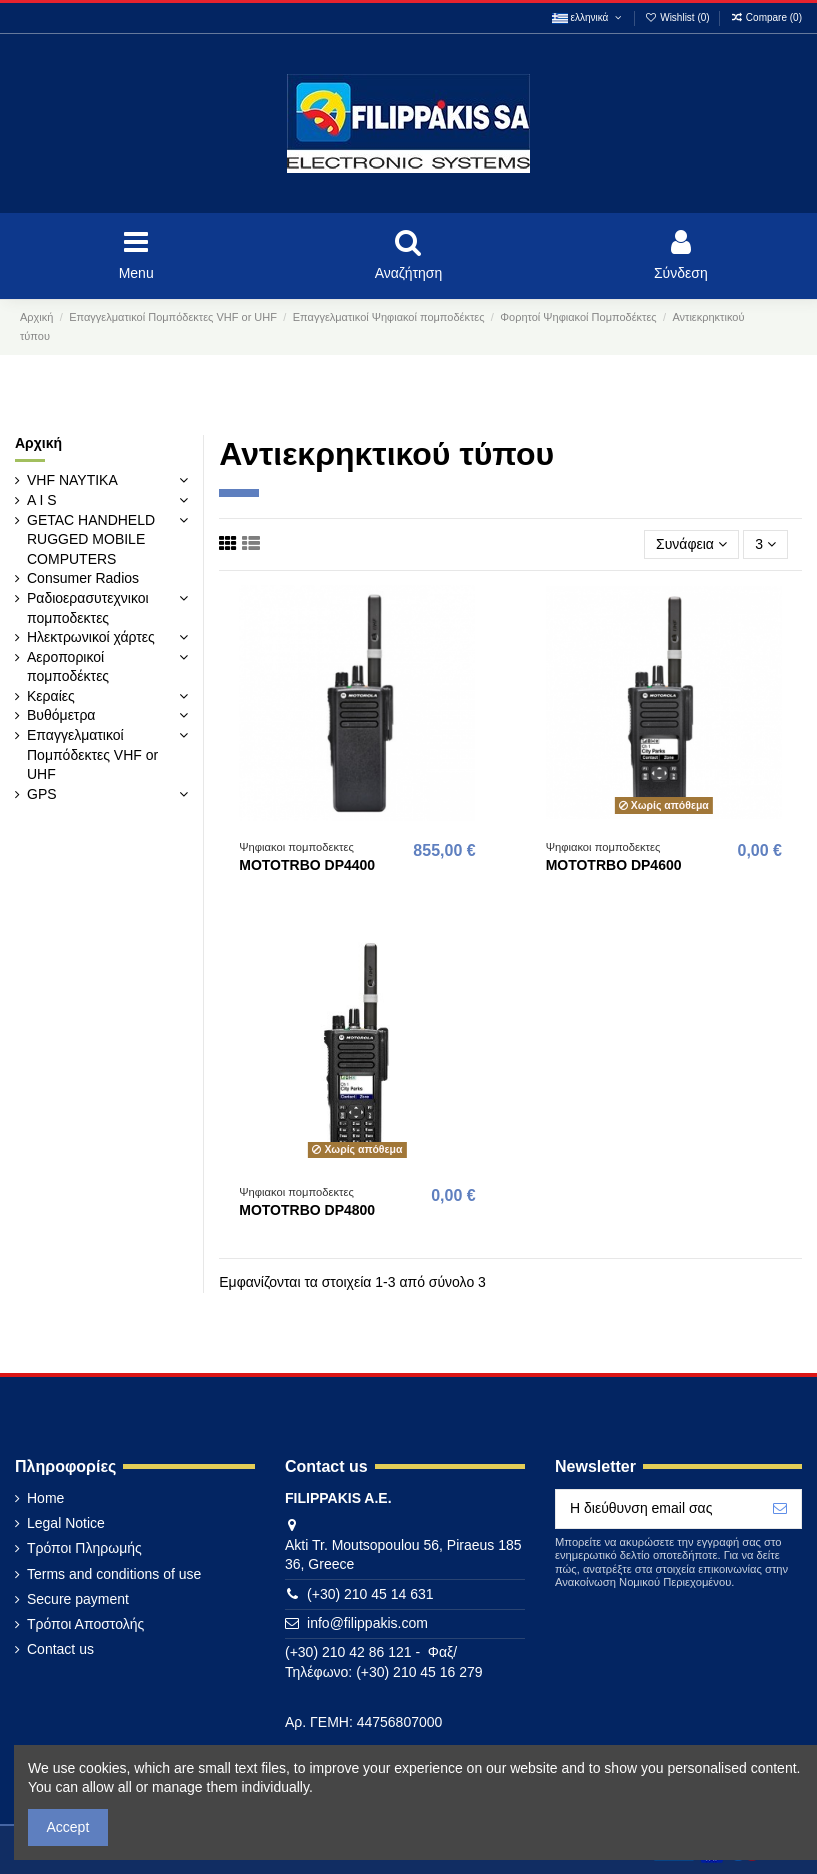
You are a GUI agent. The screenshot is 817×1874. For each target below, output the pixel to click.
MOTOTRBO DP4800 (307, 1210)
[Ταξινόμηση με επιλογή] (691, 544)
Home (45, 1498)
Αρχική (38, 443)
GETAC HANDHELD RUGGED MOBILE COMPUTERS (91, 539)
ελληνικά (588, 17)
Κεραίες (51, 696)
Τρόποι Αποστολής (85, 1624)
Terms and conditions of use (114, 1574)
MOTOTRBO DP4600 (614, 865)
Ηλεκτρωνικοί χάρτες (91, 637)
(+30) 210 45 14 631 (370, 1594)
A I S (42, 500)
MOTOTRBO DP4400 (307, 865)
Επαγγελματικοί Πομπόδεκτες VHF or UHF (92, 754)
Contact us (60, 1649)
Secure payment (78, 1599)
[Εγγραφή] (780, 1509)
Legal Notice (66, 1523)
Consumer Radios (83, 578)
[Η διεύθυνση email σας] (657, 1509)
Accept (68, 1827)
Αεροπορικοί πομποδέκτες (68, 667)
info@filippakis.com (367, 1623)
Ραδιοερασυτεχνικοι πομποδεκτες (88, 608)
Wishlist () (679, 17)
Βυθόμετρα (61, 715)
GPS (42, 794)
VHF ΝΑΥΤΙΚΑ (72, 480)
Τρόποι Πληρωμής (84, 1548)
